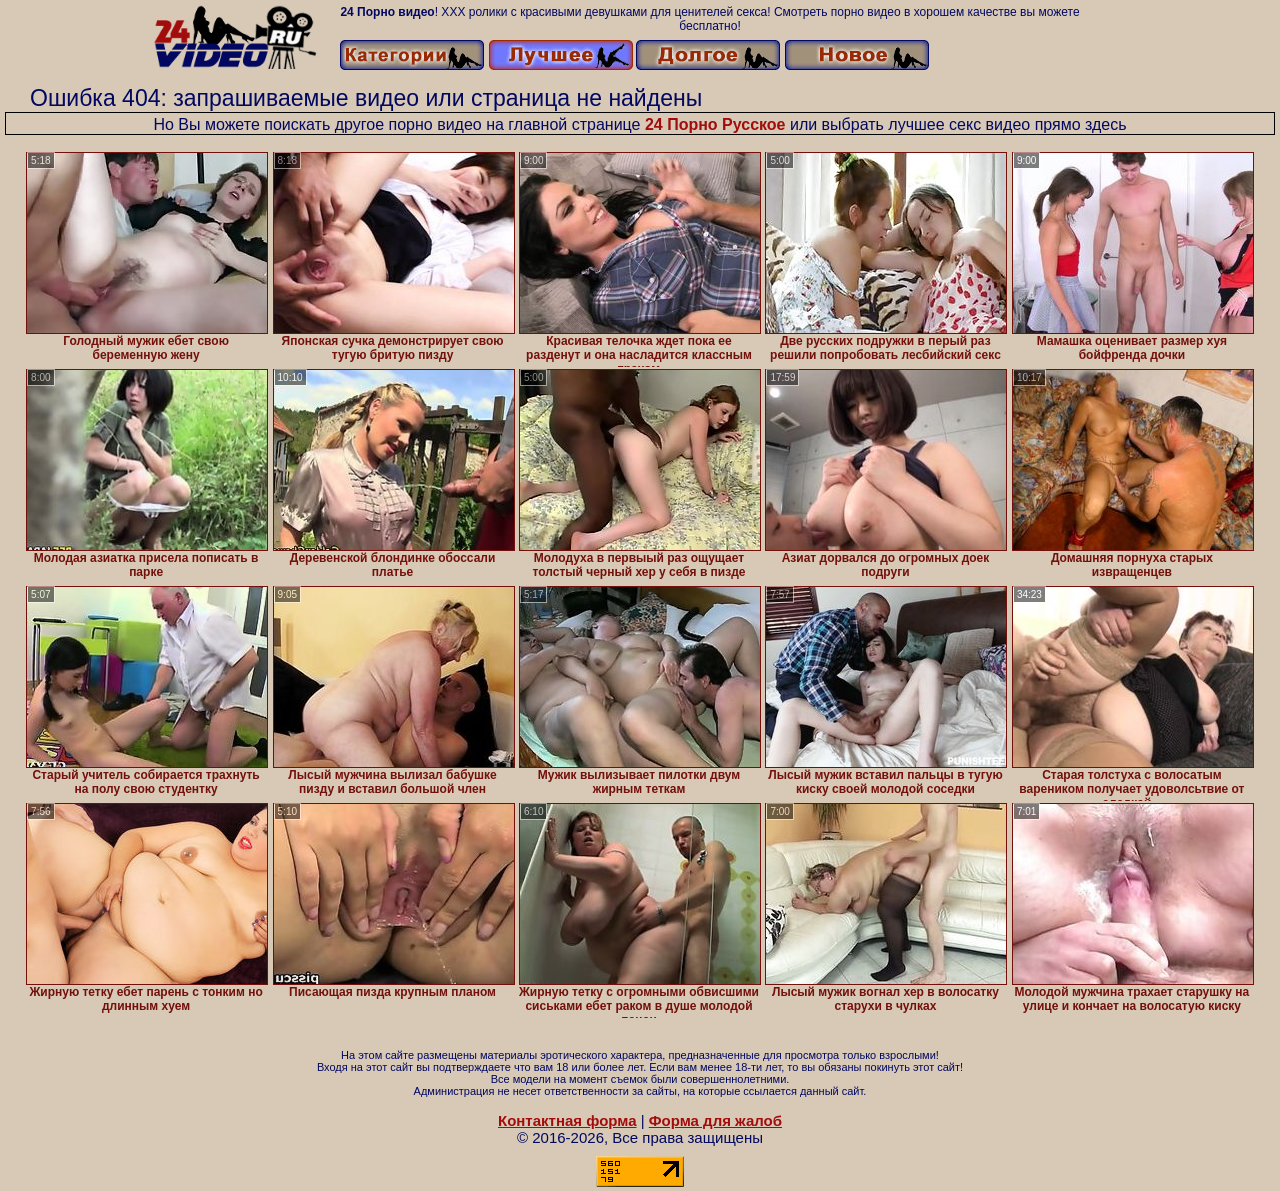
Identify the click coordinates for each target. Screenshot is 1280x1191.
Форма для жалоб (715, 1120)
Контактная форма (567, 1120)
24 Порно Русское (715, 124)
